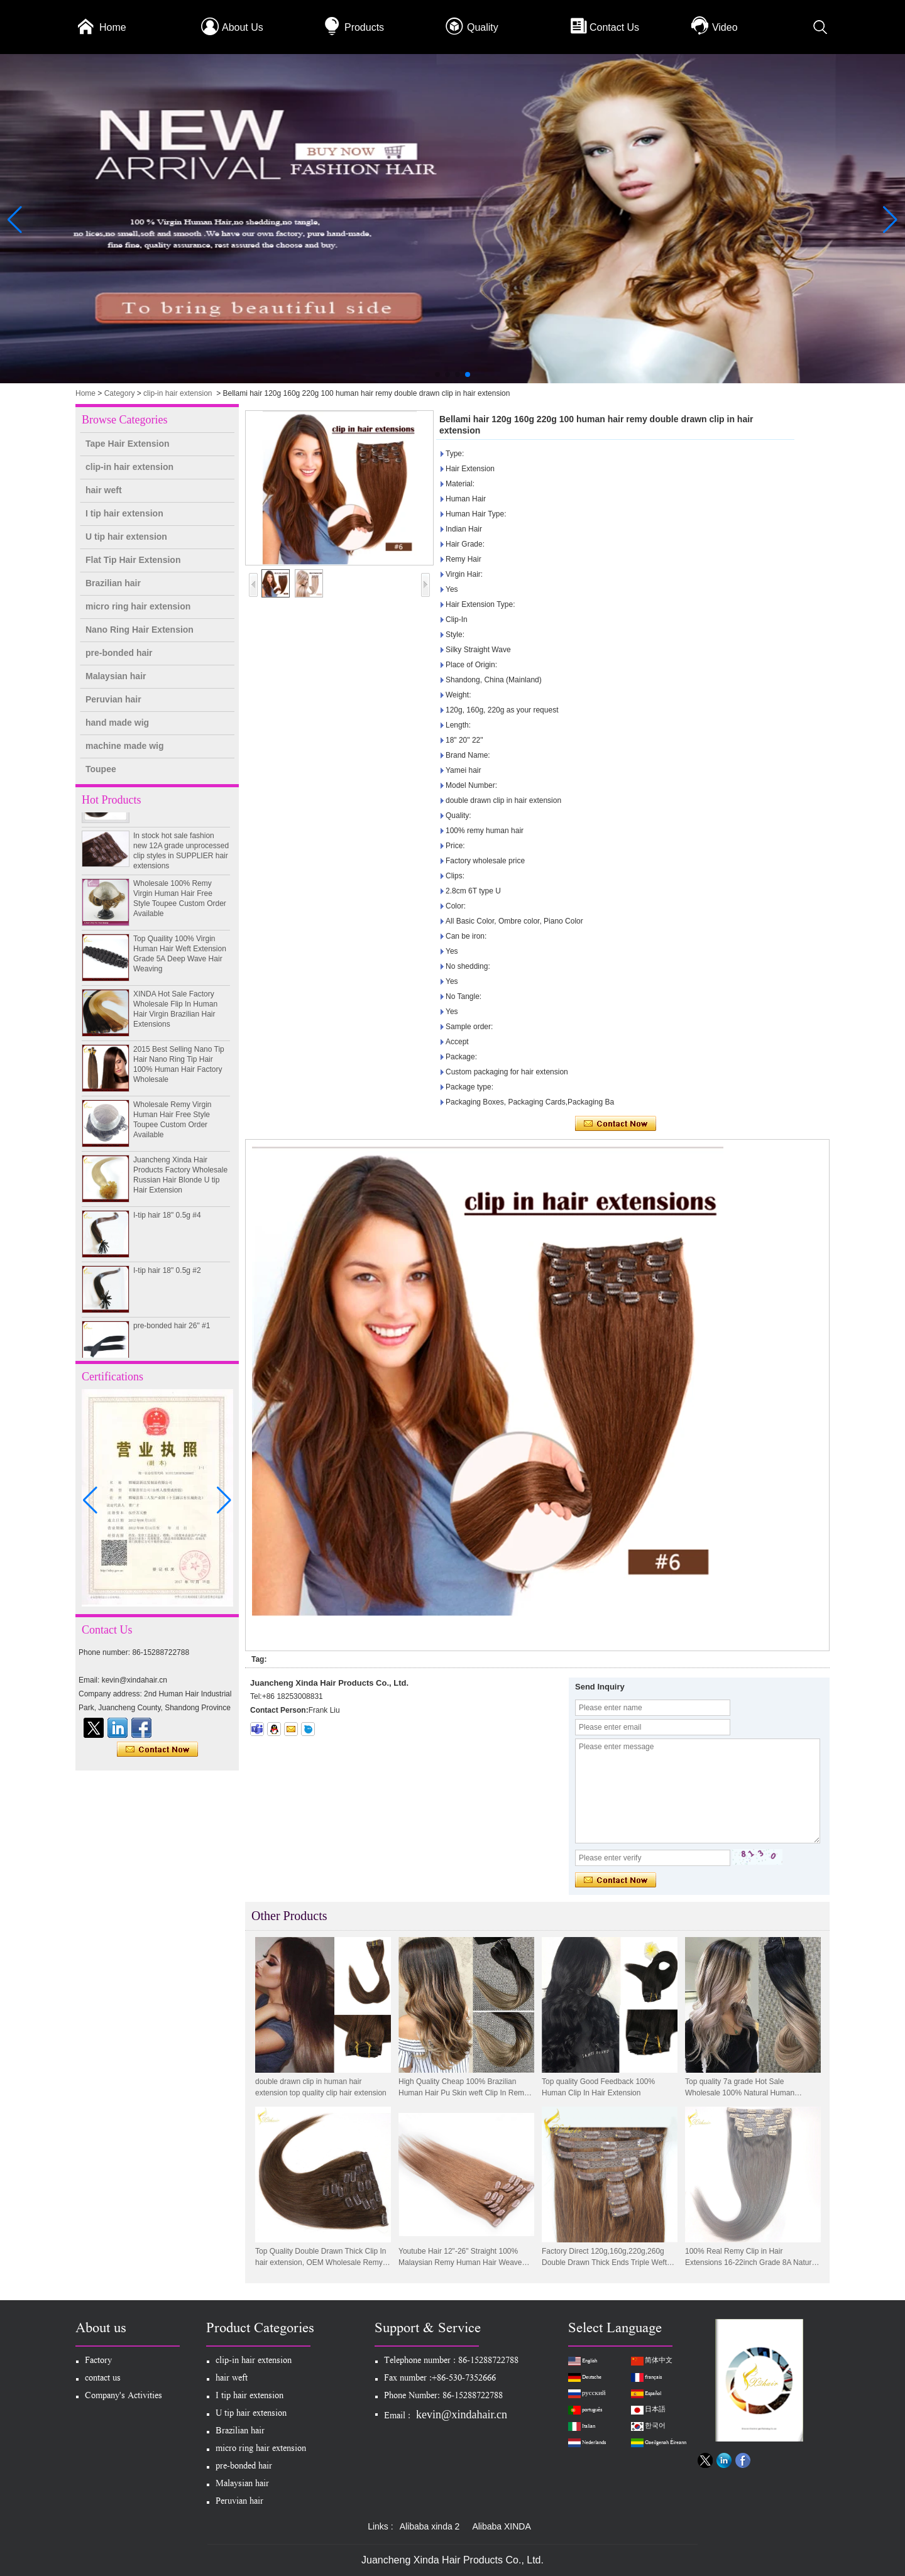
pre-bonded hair (119, 653)
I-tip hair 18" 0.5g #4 (167, 1225)
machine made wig (124, 746)
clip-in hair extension (177, 393)
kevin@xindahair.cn (461, 2414)
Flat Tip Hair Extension (132, 560)
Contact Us (614, 27)
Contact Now (157, 1750)
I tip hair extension (124, 513)
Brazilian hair (113, 583)
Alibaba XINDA (501, 2526)
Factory (98, 2361)
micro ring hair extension (137, 606)
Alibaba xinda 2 (430, 2526)
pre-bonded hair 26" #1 (171, 1336)
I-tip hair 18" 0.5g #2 (167, 1281)
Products (364, 27)
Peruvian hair (113, 699)
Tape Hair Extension (127, 444)
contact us (103, 2379)
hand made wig (117, 723)
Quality (482, 27)
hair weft (103, 490)
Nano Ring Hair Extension (139, 630)
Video (725, 27)
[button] (437, 374)
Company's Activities (123, 2396)
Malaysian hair (115, 676)
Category (119, 393)
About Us (242, 27)
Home (112, 27)
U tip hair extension (126, 537)
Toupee (100, 769)
